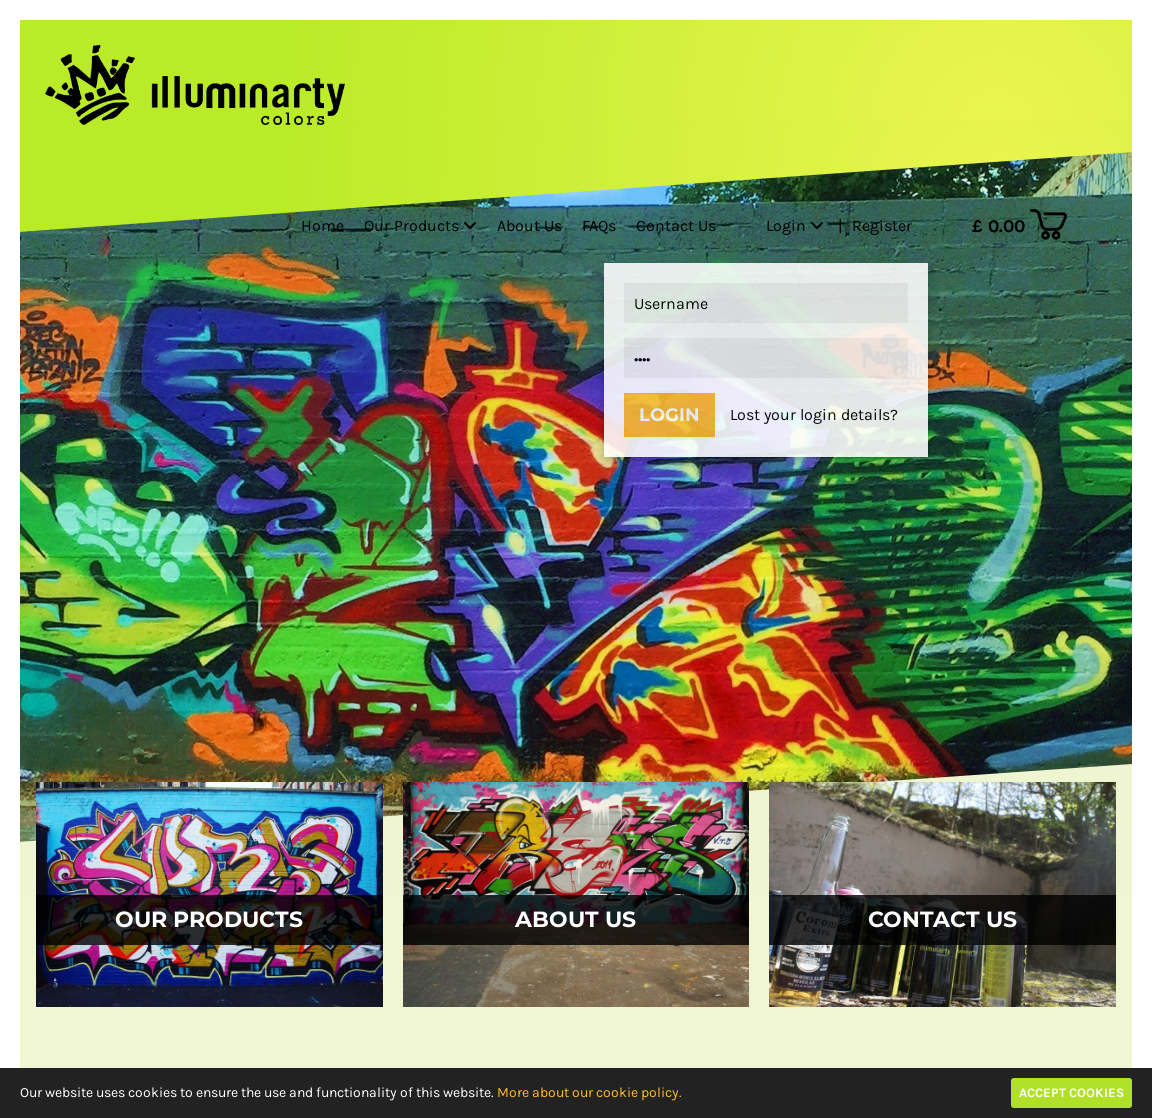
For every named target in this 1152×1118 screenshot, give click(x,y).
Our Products (420, 225)
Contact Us (676, 225)
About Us (529, 225)
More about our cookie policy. (589, 1092)
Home (322, 225)
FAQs (599, 225)
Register (882, 225)
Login (795, 225)
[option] (576, 539)
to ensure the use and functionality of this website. (431, 1092)
